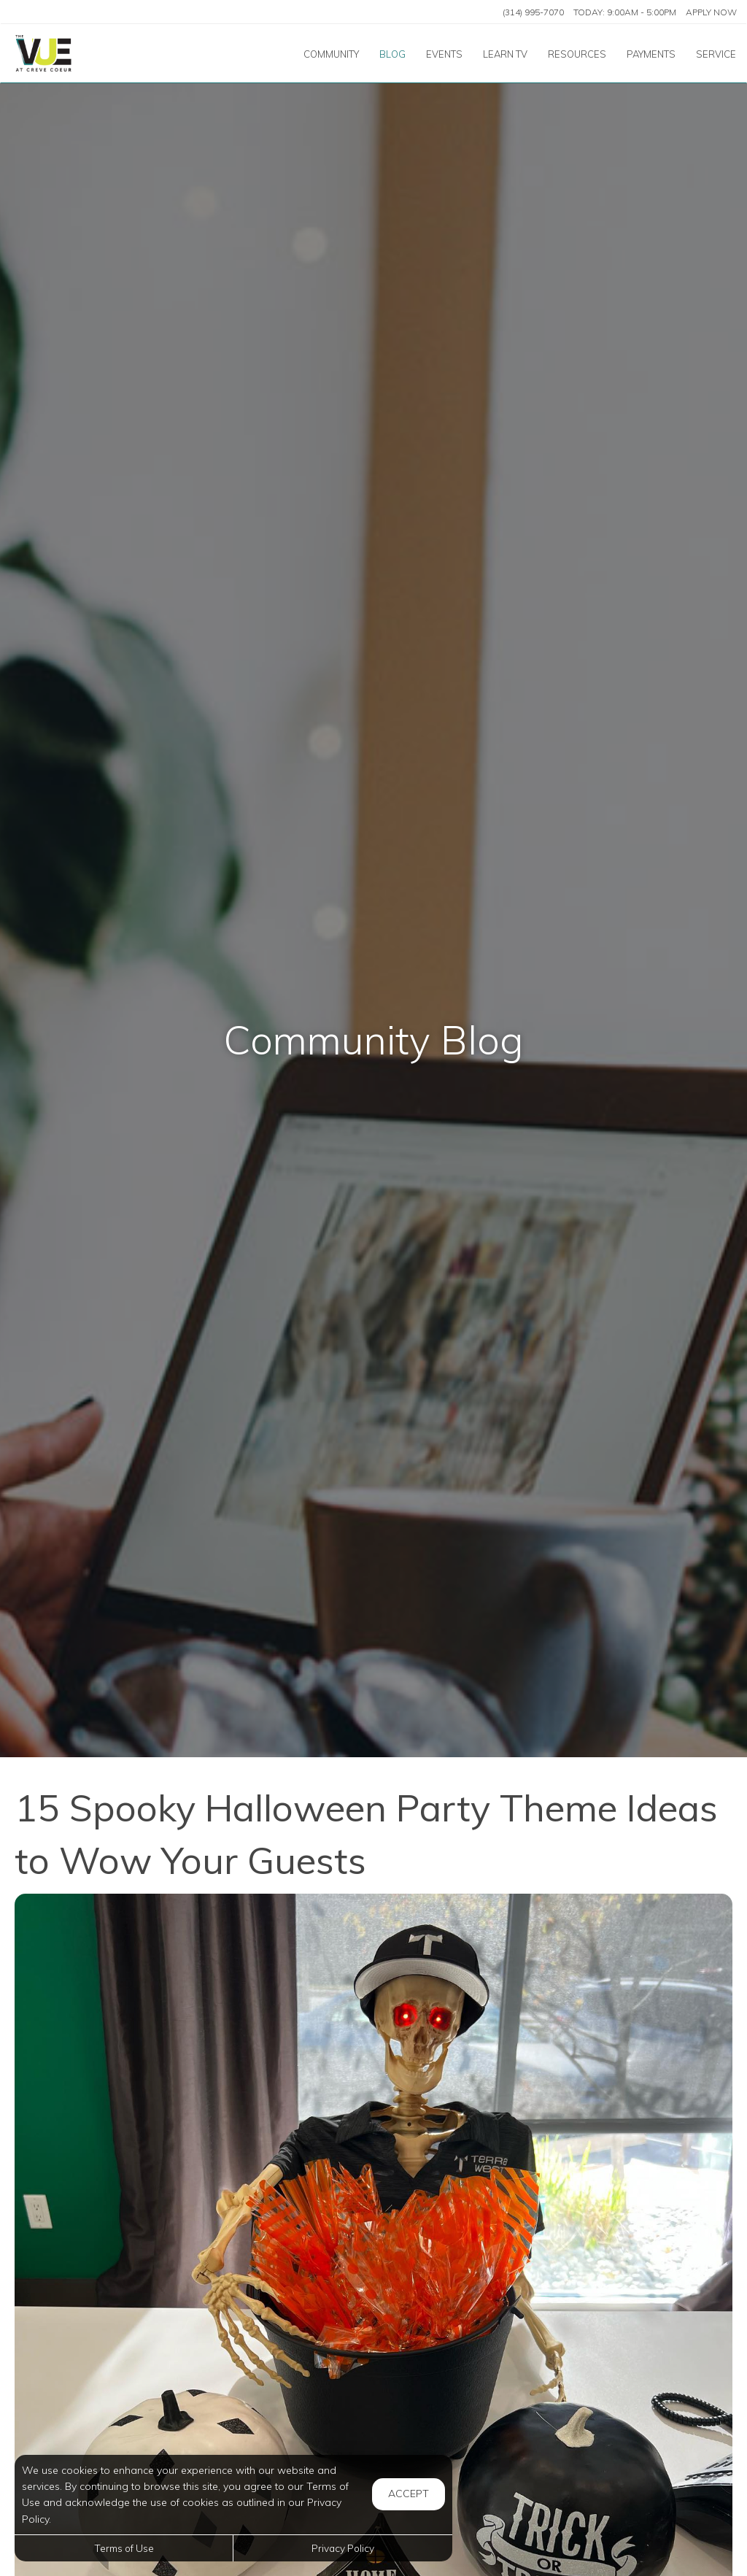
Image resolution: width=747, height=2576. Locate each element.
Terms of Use (124, 2548)
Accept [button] (408, 2493)
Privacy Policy (342, 2548)
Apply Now (711, 12)
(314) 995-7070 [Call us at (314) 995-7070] (533, 12)
